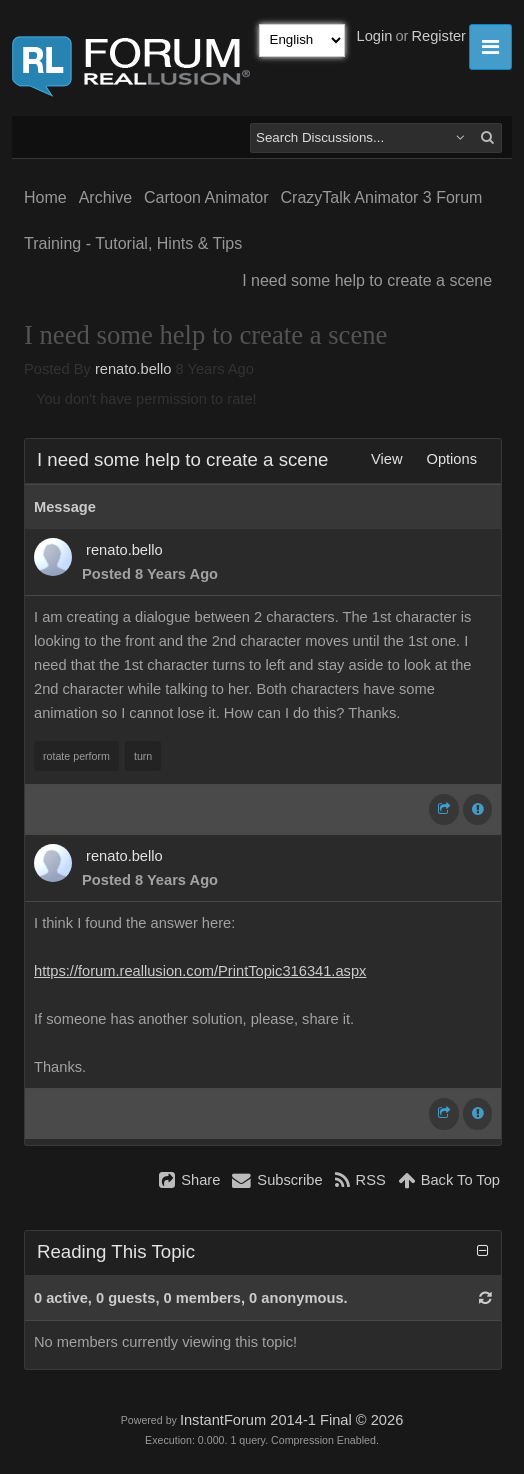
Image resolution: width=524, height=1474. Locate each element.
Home (45, 197)
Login (375, 36)
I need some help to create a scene (367, 280)
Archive (105, 197)
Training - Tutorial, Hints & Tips (133, 243)
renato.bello (133, 369)
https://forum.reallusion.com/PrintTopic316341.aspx (200, 971)
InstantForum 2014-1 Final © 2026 (291, 1420)
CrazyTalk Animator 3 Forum (382, 197)
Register (438, 36)
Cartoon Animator (206, 197)
